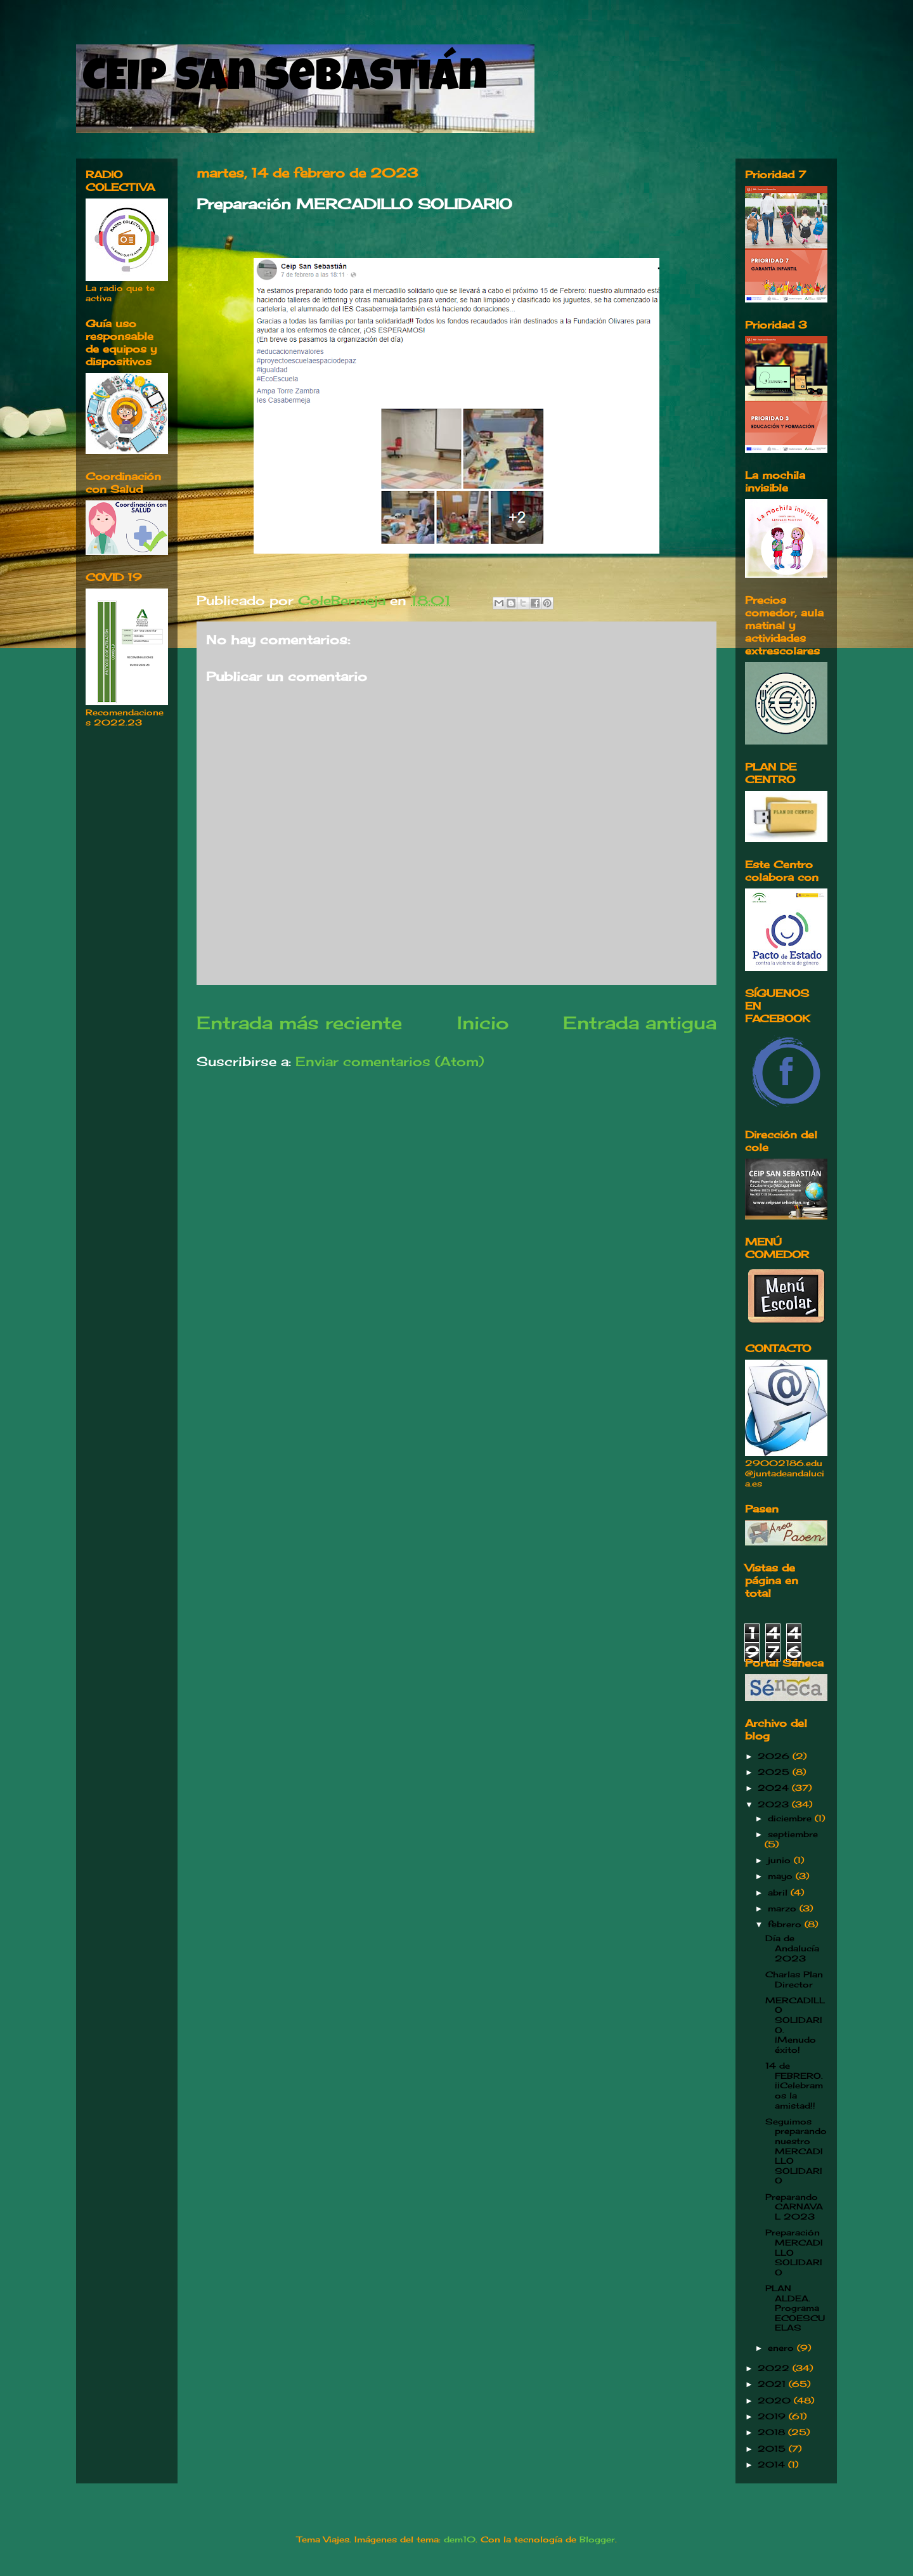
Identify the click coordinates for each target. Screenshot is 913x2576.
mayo (782, 1876)
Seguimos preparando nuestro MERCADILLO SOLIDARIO (796, 2151)
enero (782, 2348)
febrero (786, 1924)
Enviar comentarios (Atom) (389, 1061)
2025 (775, 1772)
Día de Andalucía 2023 (792, 1948)
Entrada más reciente (299, 1023)
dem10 (460, 2539)
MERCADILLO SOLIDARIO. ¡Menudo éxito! (795, 2025)
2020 (776, 2400)
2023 (775, 1804)
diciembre (791, 1818)
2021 (773, 2384)
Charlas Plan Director (794, 1979)
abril (779, 1892)
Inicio (482, 1023)
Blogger (597, 2539)
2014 (773, 2464)
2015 (773, 2448)
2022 (775, 2368)
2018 (773, 2432)
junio (781, 1860)
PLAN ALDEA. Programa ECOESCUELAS (795, 2307)
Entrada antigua (639, 1023)
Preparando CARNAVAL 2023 (794, 2206)
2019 (773, 2416)
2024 (775, 1788)
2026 (775, 1756)
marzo (784, 1908)
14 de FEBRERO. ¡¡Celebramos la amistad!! (794, 2085)
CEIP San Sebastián (285, 80)
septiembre (793, 1834)
